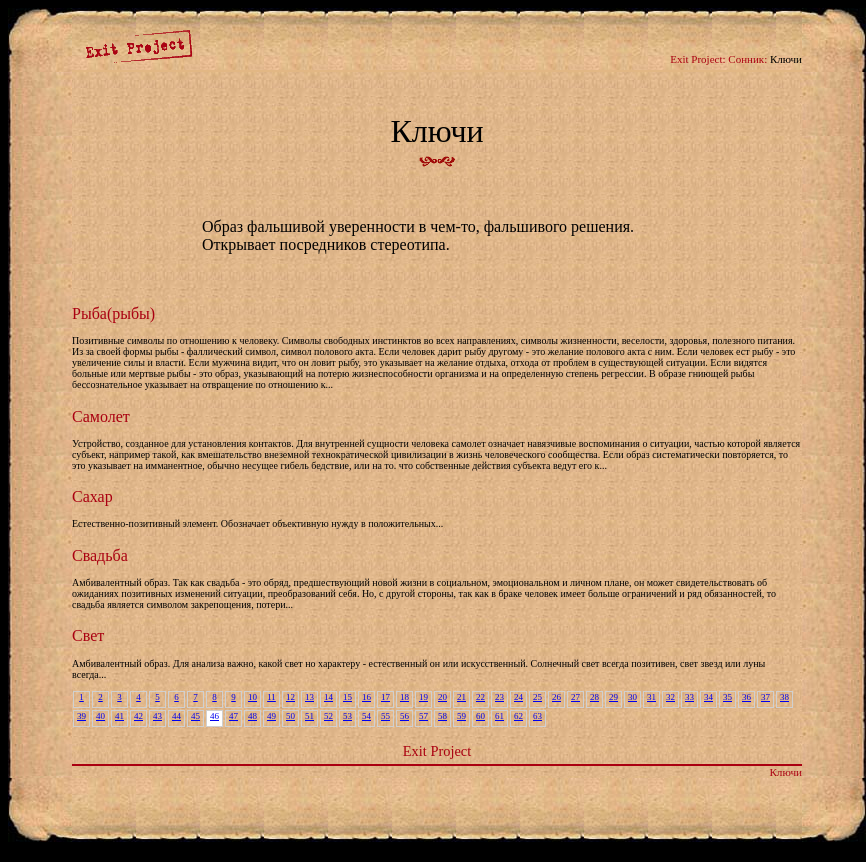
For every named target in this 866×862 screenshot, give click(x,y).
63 (537, 716)
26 (556, 697)
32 (670, 697)
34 (708, 697)
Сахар (92, 496)
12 (290, 697)
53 (347, 716)
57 (423, 716)
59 (461, 716)
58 (442, 716)
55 (385, 716)
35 (727, 697)
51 (309, 716)
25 (537, 697)
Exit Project (437, 751)
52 (328, 716)
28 (594, 697)
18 (404, 697)
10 (252, 697)
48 (252, 716)
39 (81, 716)
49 (271, 716)
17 (385, 697)
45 (195, 716)
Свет (88, 635)
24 (518, 697)
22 (480, 697)
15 (347, 697)
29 (613, 697)
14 (328, 697)
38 (784, 697)
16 (366, 697)
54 (366, 716)
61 (499, 716)
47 (233, 716)
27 (575, 697)
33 (689, 697)
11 (271, 697)
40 (100, 716)
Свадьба (100, 555)
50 (290, 716)
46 (214, 716)
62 (518, 716)
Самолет (101, 416)
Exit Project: (697, 59)
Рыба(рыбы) (113, 313)
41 (119, 716)
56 (404, 716)
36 (746, 697)
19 (423, 697)
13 (309, 697)
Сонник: (747, 59)
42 (138, 716)
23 (499, 697)
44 (176, 716)
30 (632, 697)
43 (157, 716)
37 (765, 697)
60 (480, 716)
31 (651, 697)
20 (442, 697)
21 (461, 697)
